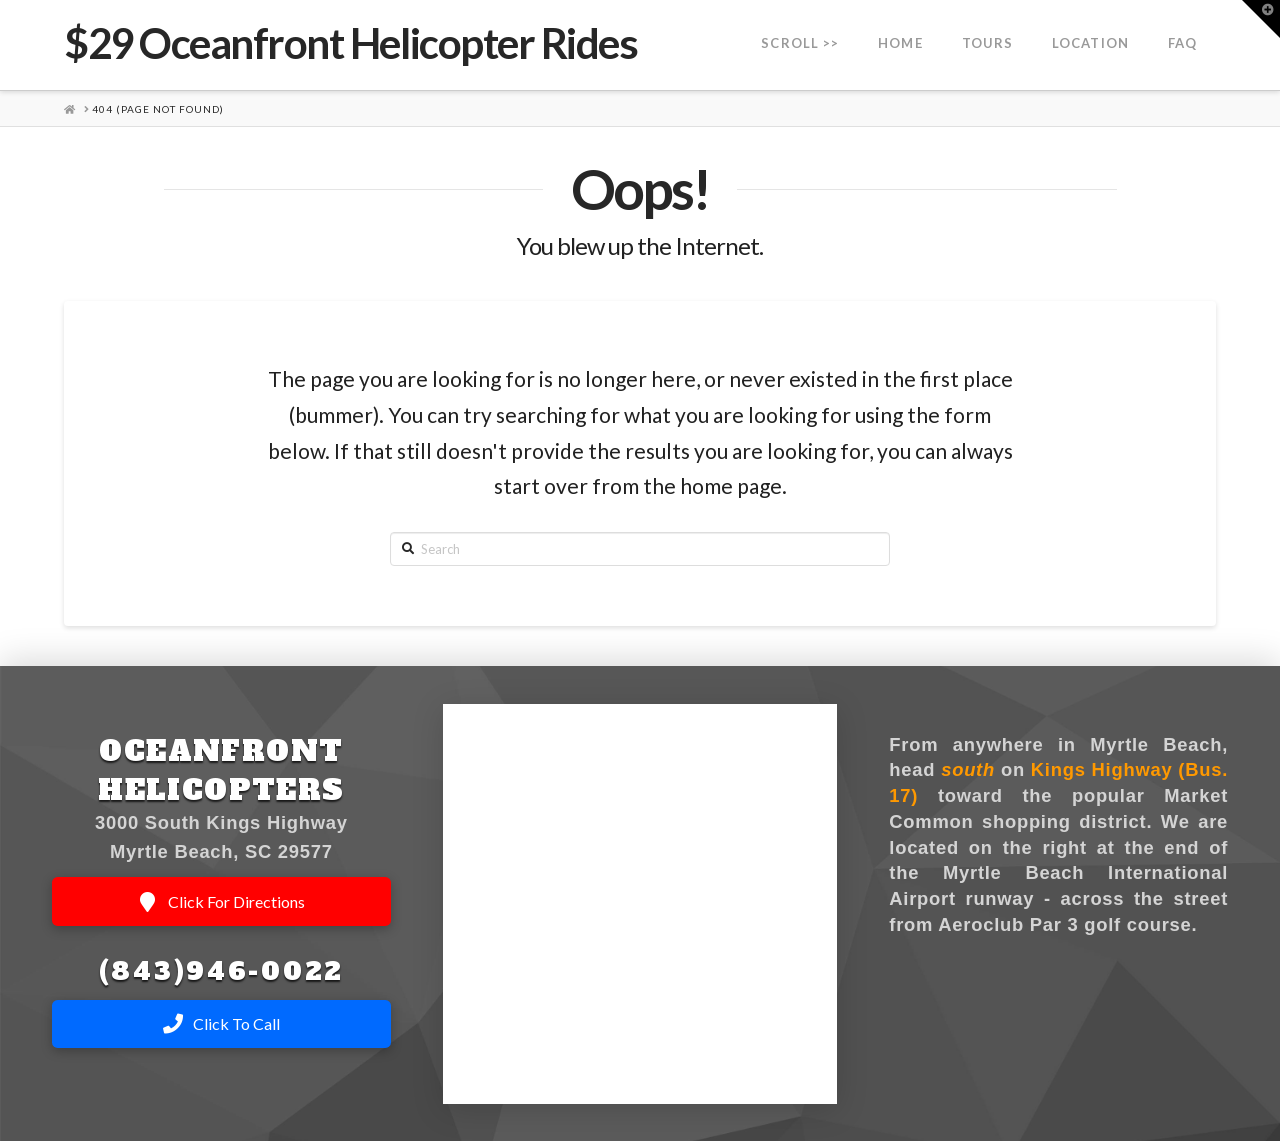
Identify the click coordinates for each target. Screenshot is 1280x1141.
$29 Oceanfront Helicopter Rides (350, 43)
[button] (1261, 19)
